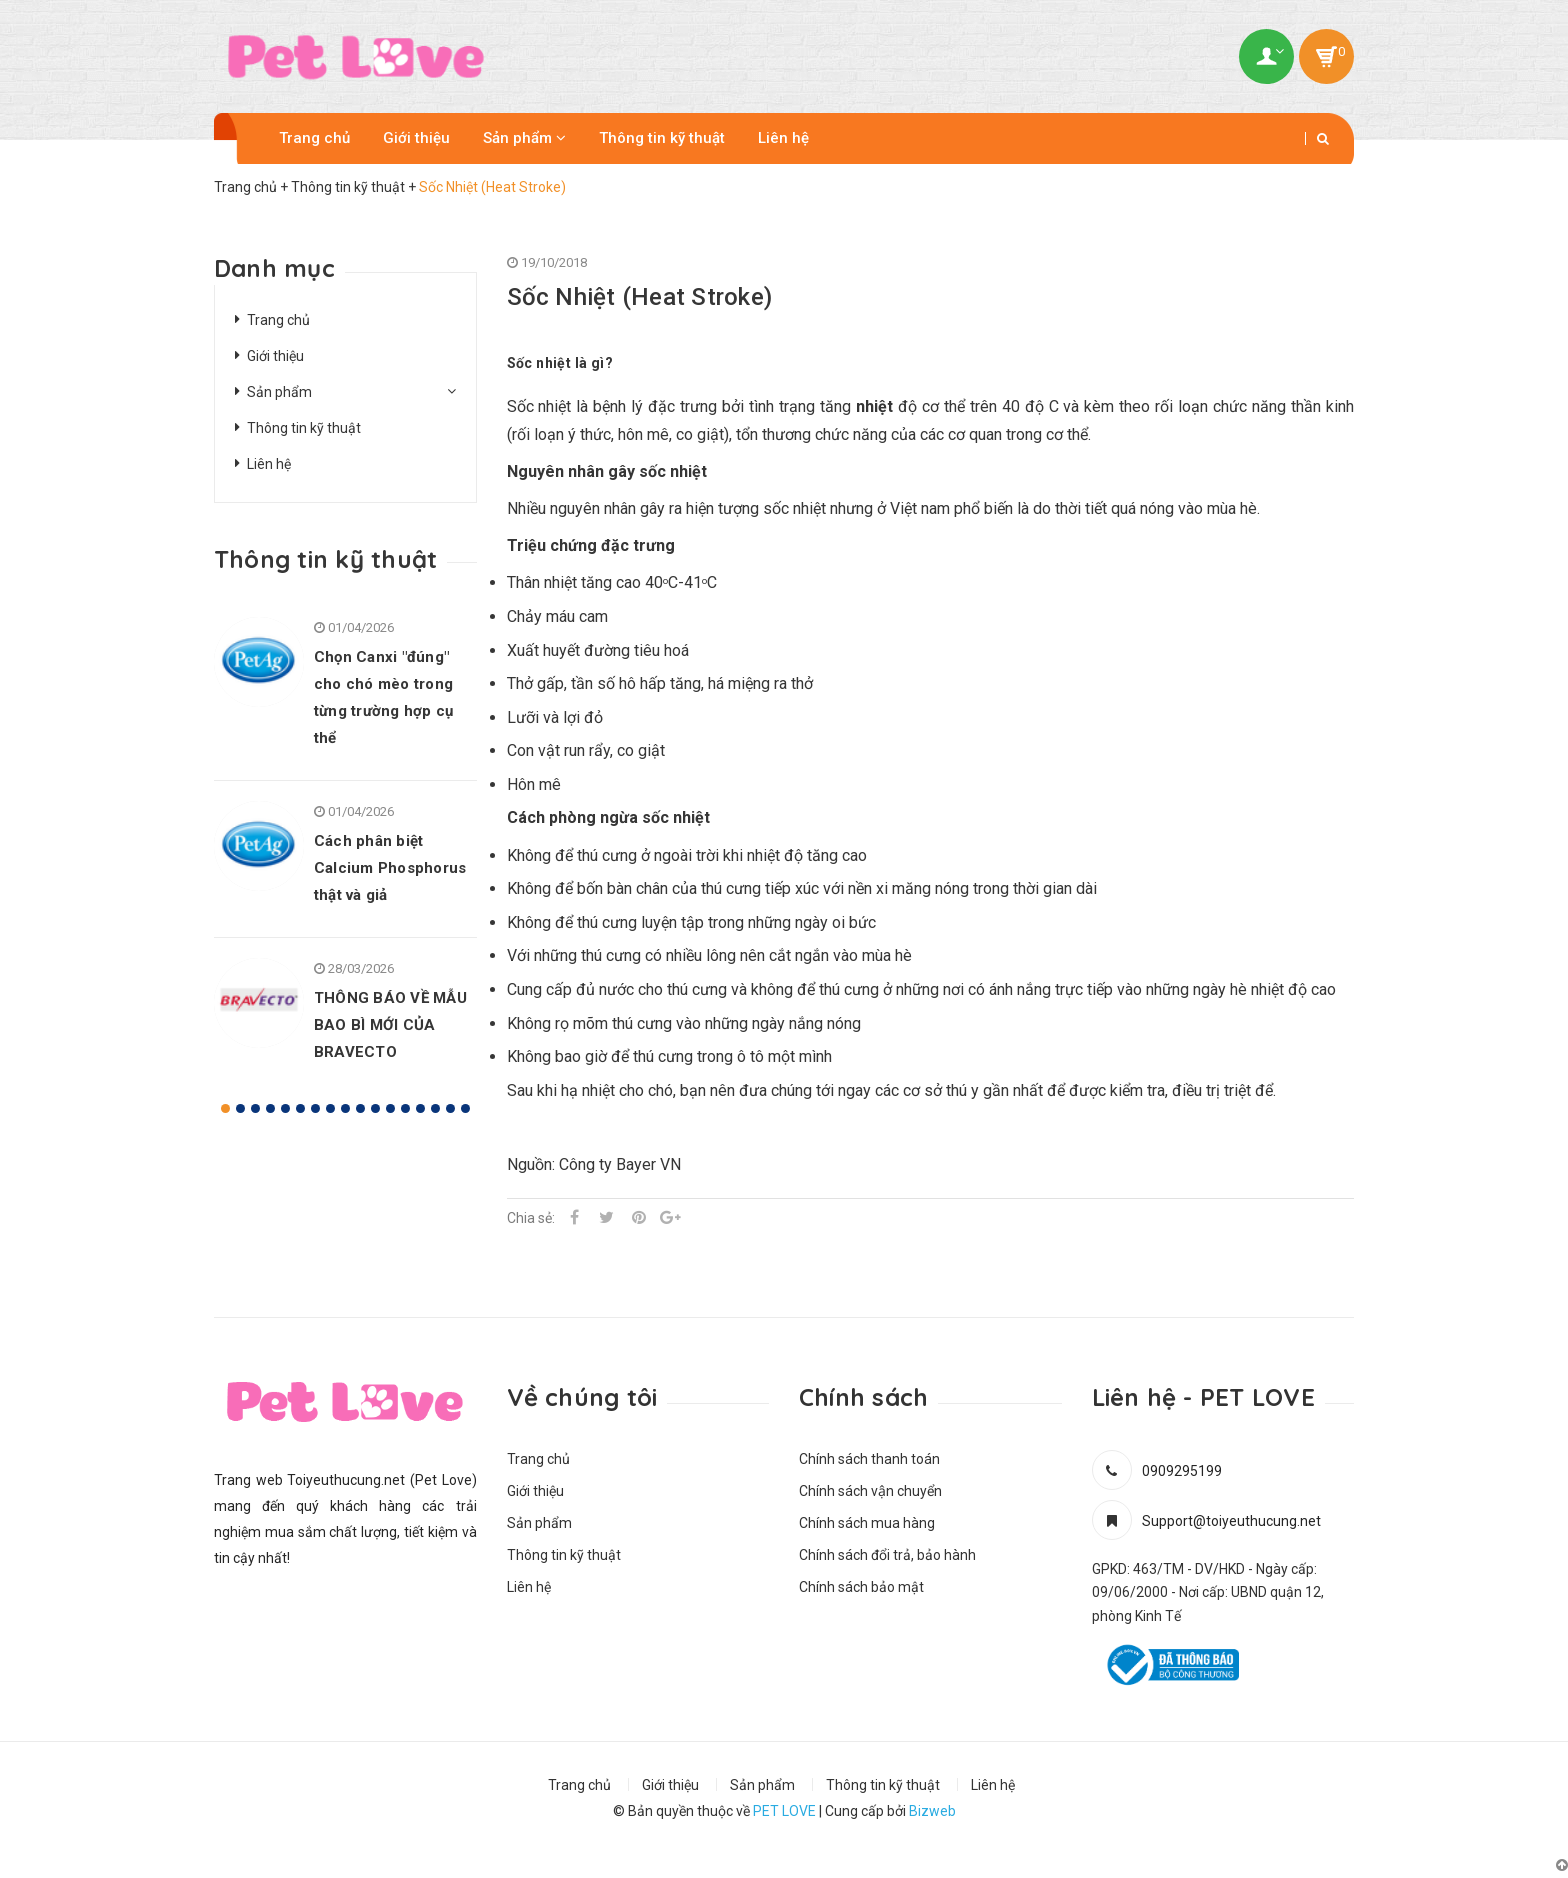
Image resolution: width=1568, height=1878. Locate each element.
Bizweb (932, 1811)
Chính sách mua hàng (867, 1523)
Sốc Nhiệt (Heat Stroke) (640, 297)
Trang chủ (314, 138)
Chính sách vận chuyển (870, 1491)
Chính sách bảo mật (861, 1587)
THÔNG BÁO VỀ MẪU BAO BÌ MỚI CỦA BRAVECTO (390, 1025)
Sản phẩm (524, 138)
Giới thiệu (416, 138)
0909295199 (1182, 1471)
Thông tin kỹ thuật (662, 138)
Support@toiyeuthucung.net (1231, 1521)
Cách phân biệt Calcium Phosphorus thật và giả (390, 868)
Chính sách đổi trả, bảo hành (887, 1555)
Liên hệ (783, 138)
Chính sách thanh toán (869, 1459)
